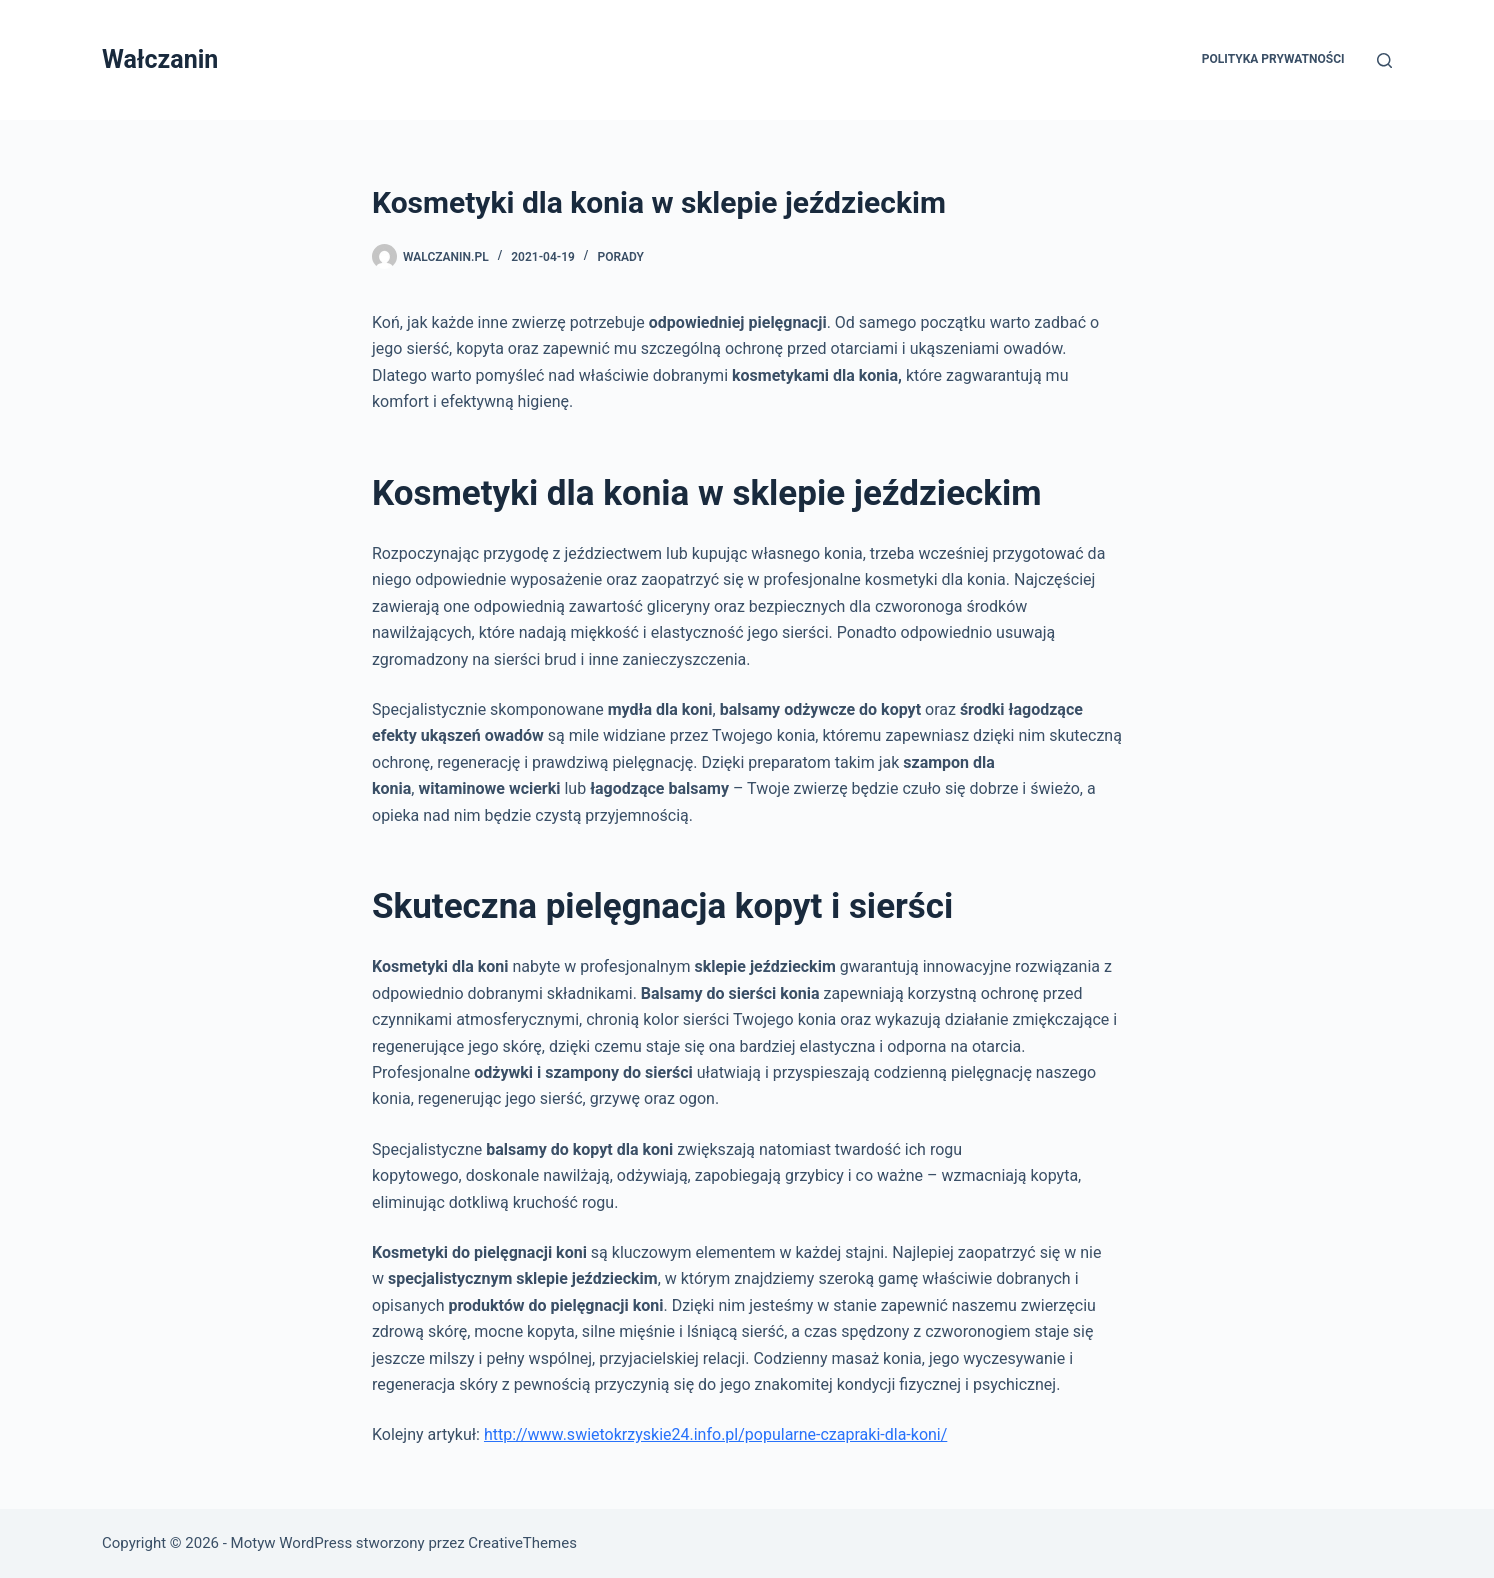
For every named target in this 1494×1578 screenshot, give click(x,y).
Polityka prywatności (1273, 59)
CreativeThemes (522, 1543)
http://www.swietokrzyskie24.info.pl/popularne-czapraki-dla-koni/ (715, 1434)
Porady (620, 257)
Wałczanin (160, 59)
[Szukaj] (1384, 60)
